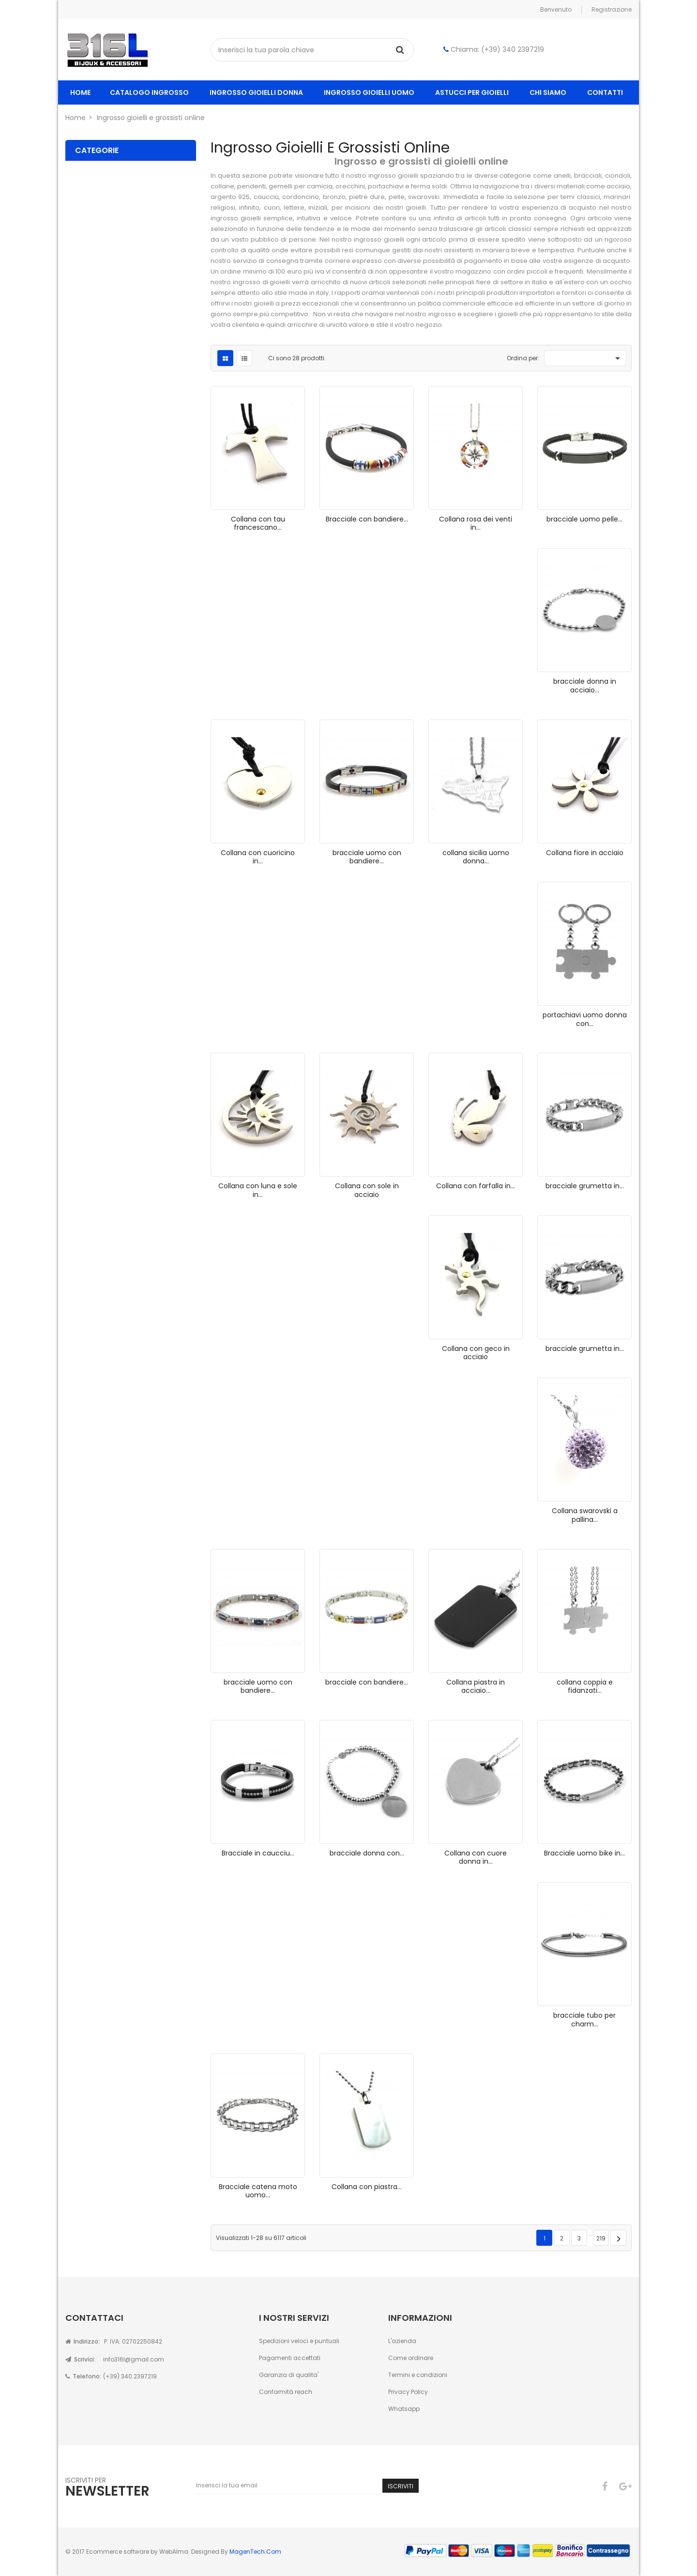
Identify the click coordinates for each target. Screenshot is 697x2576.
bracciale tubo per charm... (584, 2019)
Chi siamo (548, 92)
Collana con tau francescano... (258, 523)
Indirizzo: (82, 2341)
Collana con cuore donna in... (475, 1857)
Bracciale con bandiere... (367, 519)
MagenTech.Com (255, 2551)
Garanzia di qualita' (288, 2375)
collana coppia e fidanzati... (585, 1686)
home (80, 92)
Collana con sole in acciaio (367, 1190)
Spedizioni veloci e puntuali (299, 2341)
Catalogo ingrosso (149, 92)
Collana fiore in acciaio (584, 853)
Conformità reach (285, 2392)
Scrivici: (80, 2359)
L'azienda (402, 2341)
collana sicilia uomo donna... (475, 857)
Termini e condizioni (417, 2375)
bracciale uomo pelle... (584, 519)
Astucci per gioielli (472, 92)
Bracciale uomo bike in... (584, 1853)
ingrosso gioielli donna (256, 92)
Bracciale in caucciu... (258, 1853)
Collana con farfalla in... (475, 1186)
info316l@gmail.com (133, 2359)
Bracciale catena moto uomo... (258, 2191)
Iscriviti (400, 2486)
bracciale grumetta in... (584, 1186)
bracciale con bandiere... (366, 1682)
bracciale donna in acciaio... (584, 685)
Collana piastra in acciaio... (475, 1686)
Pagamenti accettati (289, 2358)
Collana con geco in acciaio (476, 1353)
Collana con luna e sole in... (257, 1190)
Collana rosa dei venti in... (475, 523)
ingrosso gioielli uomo (369, 92)
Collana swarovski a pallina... (585, 1515)
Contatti (605, 92)
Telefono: (83, 2376)
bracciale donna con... (367, 1853)
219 (601, 2238)
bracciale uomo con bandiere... (367, 857)
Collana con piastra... (367, 2187)
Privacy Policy (408, 2392)
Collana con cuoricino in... (258, 857)
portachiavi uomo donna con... (585, 1019)
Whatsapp (404, 2409)
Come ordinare (410, 2358)
